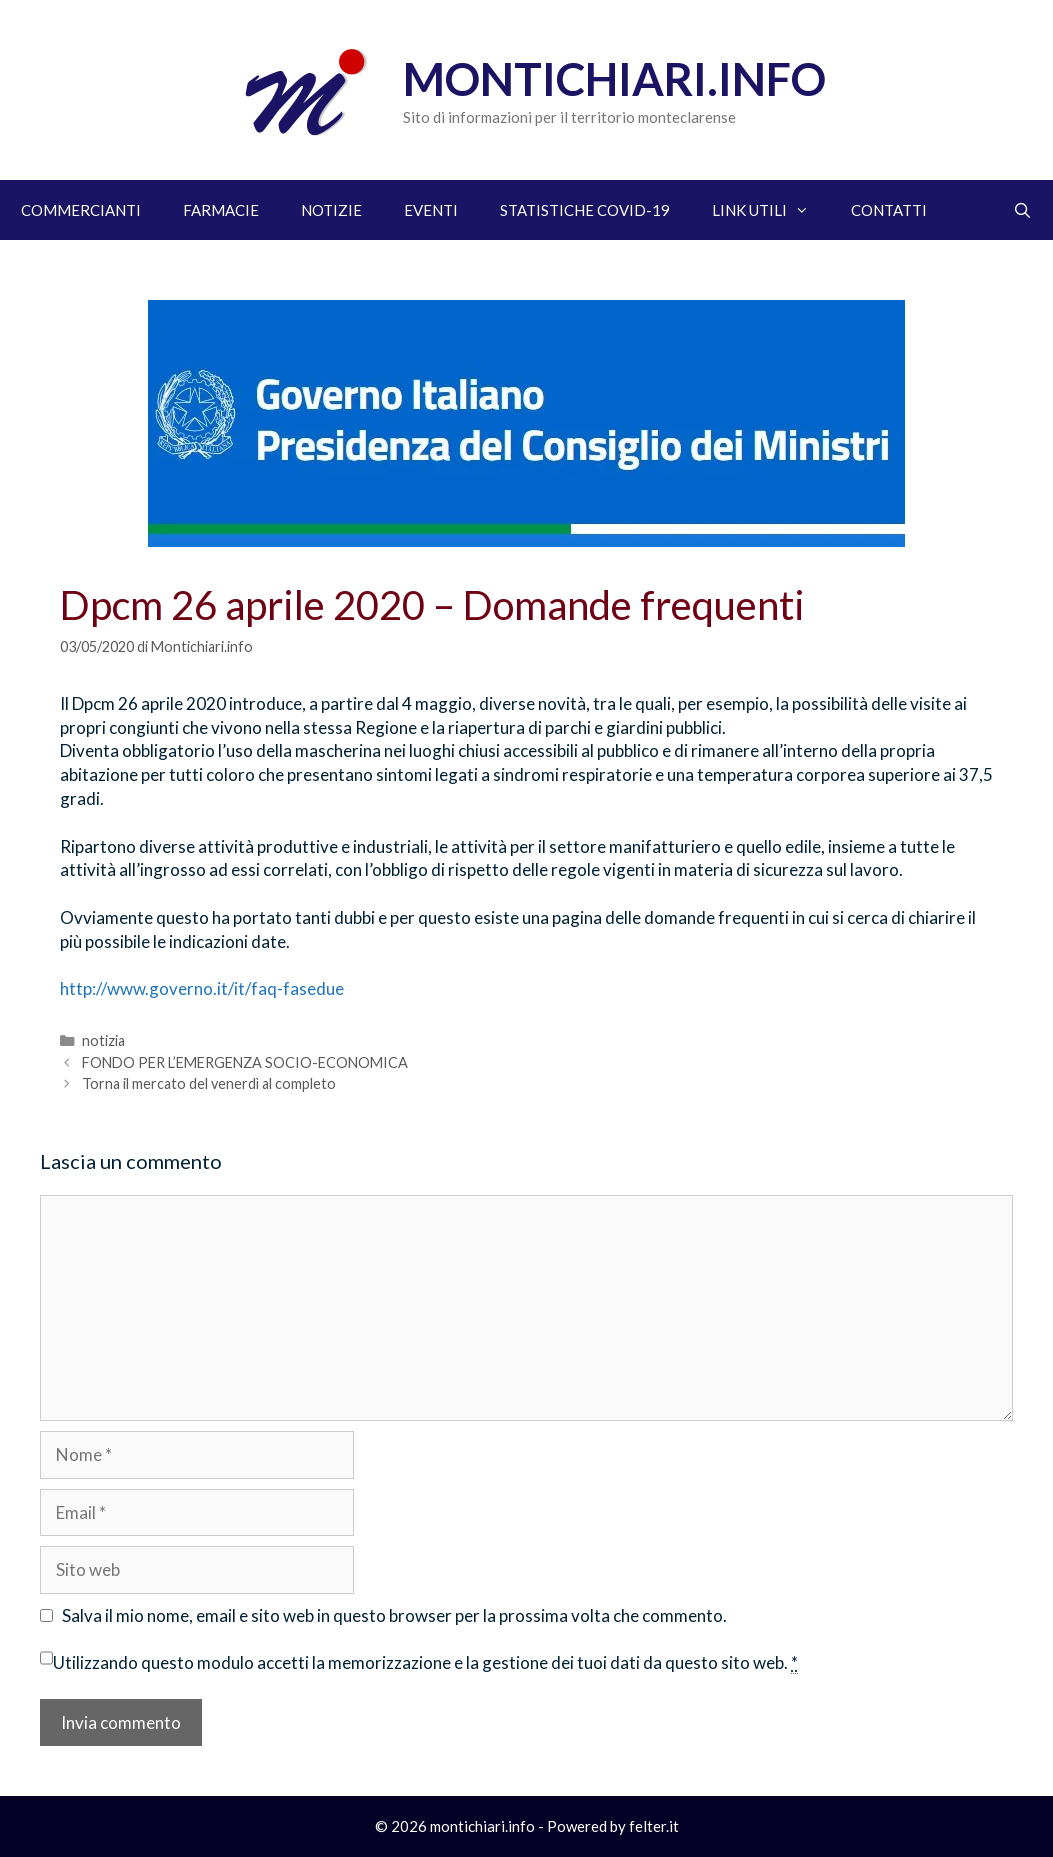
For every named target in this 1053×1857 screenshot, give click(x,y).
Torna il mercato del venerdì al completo (209, 1083)
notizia (103, 1040)
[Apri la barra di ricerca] (1022, 210)
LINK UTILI (771, 210)
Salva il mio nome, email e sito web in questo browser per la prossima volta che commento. (394, 1615)
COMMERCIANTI (81, 210)
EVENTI (431, 210)
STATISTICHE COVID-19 (585, 210)
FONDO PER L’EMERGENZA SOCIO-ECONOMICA (245, 1062)
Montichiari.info (614, 79)
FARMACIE (221, 210)
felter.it (654, 1826)
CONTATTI (889, 210)
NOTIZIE (331, 210)
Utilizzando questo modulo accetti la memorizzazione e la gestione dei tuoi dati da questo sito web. (425, 1663)
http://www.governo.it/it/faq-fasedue (202, 988)
